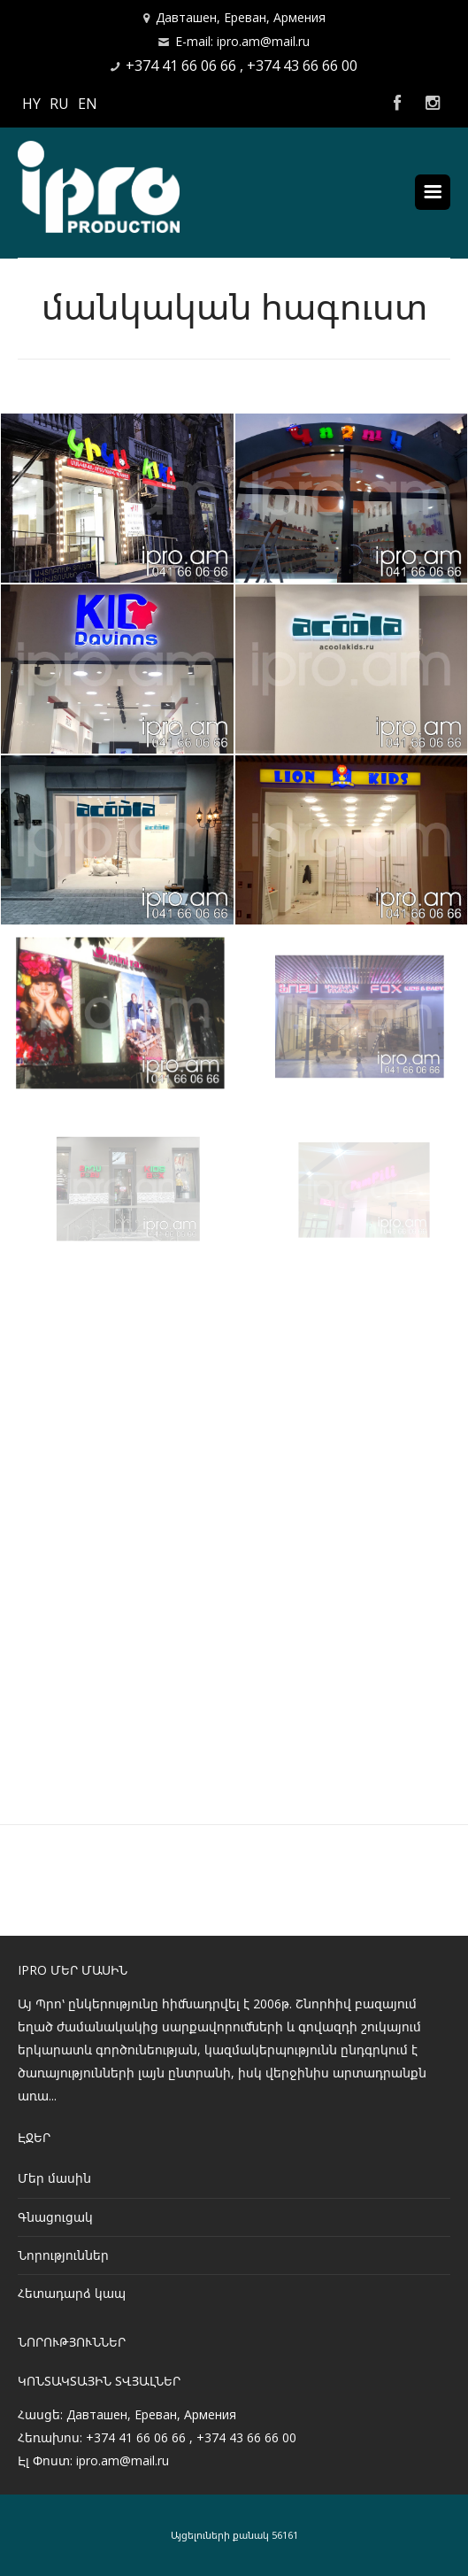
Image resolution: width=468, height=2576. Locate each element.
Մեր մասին (54, 2178)
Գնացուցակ (55, 2217)
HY (31, 103)
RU (59, 103)
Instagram (432, 103)
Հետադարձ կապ (72, 2293)
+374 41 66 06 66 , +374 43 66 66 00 (241, 65)
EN (87, 103)
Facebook (397, 103)
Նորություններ (63, 2255)
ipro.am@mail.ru (122, 2460)
